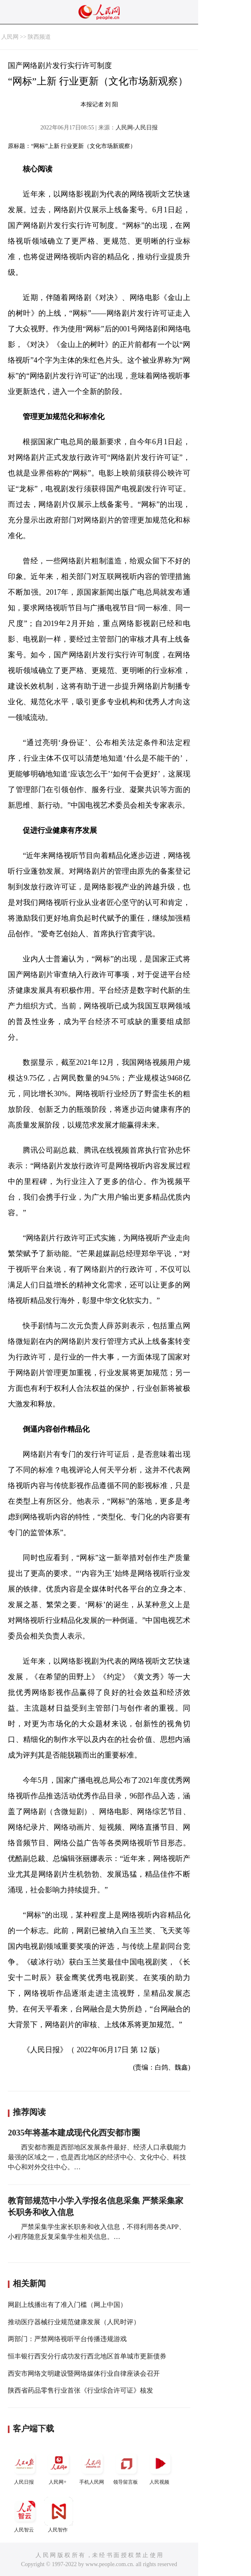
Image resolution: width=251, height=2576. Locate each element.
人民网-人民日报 (137, 127)
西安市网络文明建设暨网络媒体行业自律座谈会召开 (84, 2373)
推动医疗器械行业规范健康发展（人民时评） (74, 2321)
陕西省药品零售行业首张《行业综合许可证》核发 (80, 2390)
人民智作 (58, 2515)
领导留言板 (126, 2467)
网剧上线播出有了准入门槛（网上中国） (67, 2304)
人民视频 (160, 2467)
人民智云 (24, 2515)
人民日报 (24, 2467)
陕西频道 (39, 37)
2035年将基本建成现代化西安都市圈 (74, 2132)
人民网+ (58, 2467)
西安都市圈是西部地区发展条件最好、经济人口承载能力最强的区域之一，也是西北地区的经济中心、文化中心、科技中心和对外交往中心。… (97, 2157)
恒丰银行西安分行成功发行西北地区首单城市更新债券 (87, 2356)
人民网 (10, 37)
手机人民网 (92, 2467)
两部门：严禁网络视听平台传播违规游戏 (67, 2338)
